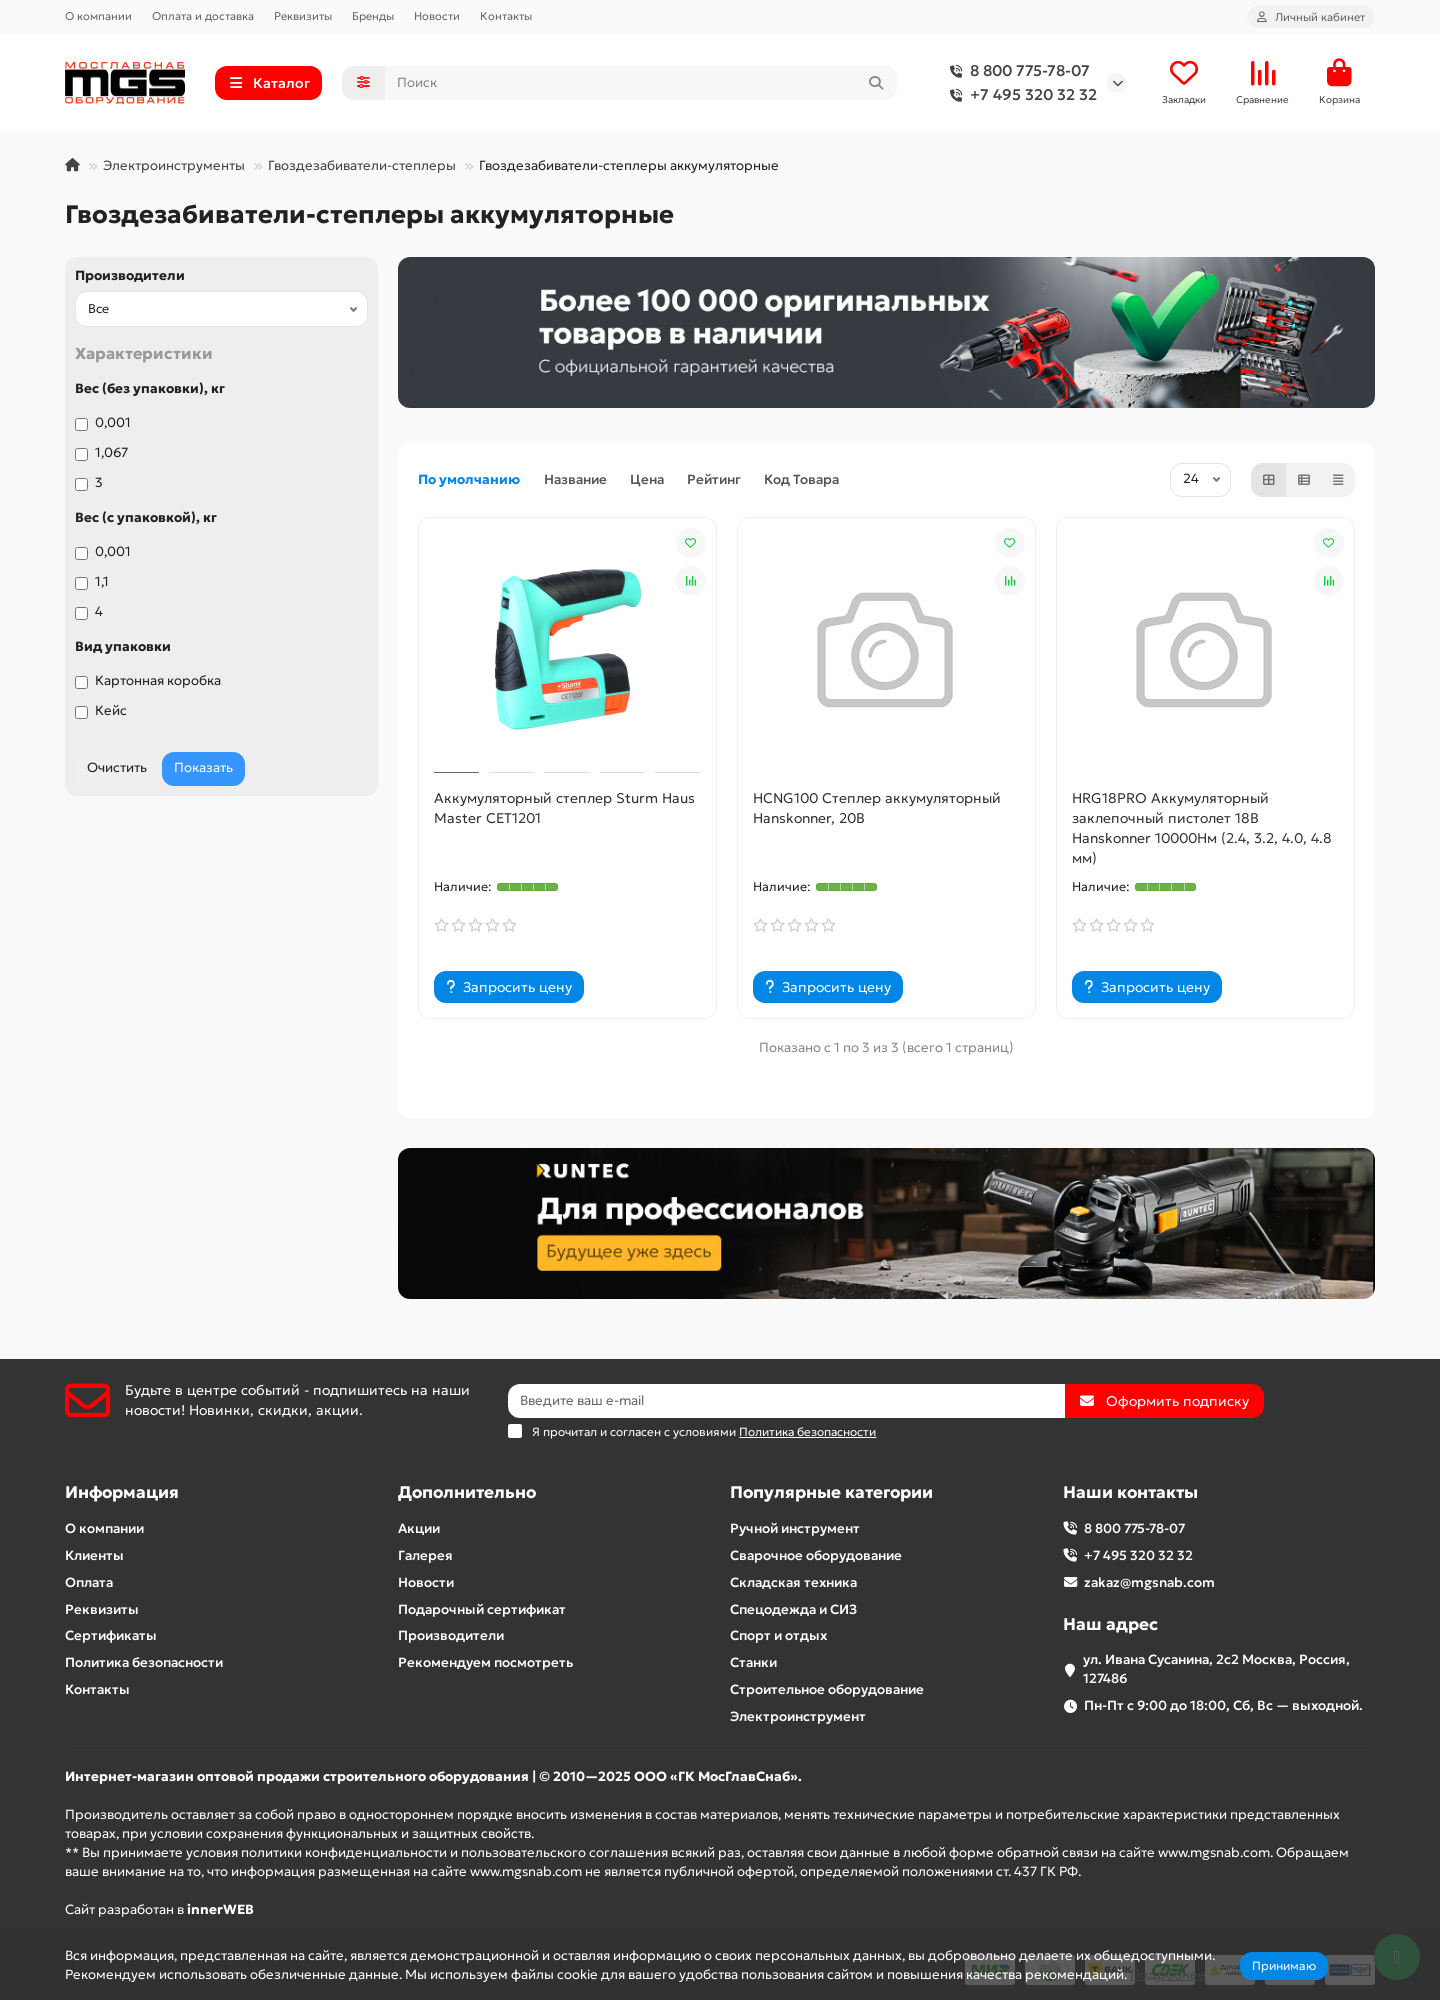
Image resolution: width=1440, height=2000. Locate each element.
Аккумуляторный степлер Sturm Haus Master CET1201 (564, 808)
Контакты (506, 16)
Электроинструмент (798, 1716)
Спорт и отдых (778, 1635)
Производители (130, 275)
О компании (98, 16)
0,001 (103, 422)
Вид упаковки (123, 646)
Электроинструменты (174, 165)
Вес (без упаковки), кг (150, 388)
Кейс (101, 710)
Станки (753, 1662)
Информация (122, 1492)
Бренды (373, 16)
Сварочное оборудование (816, 1555)
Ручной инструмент (795, 1528)
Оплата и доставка (203, 16)
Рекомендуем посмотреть (485, 1662)
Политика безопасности (144, 1662)
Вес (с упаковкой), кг (146, 517)
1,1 (92, 581)
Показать (203, 767)
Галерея (425, 1555)
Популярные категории (831, 1492)
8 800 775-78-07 (1016, 71)
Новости (437, 16)
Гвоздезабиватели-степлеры (362, 165)
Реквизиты (303, 16)
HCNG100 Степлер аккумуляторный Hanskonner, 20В (877, 808)
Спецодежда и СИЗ (793, 1609)
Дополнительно (467, 1492)
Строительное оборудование (827, 1689)
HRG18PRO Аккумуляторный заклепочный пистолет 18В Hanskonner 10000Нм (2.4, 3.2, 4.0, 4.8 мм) (1202, 828)
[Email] (786, 1401)
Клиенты (94, 1555)
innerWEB (220, 1909)
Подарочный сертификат (482, 1609)
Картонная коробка (148, 680)
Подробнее (1168, 1974)
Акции (419, 1528)
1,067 (101, 452)
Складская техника (793, 1582)
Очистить (117, 767)
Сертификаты (111, 1635)
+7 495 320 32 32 (1019, 95)
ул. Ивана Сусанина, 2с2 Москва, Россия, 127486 (1216, 1669)
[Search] (641, 83)
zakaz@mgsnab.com (1149, 1582)
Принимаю (1284, 1965)
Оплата (89, 1582)
